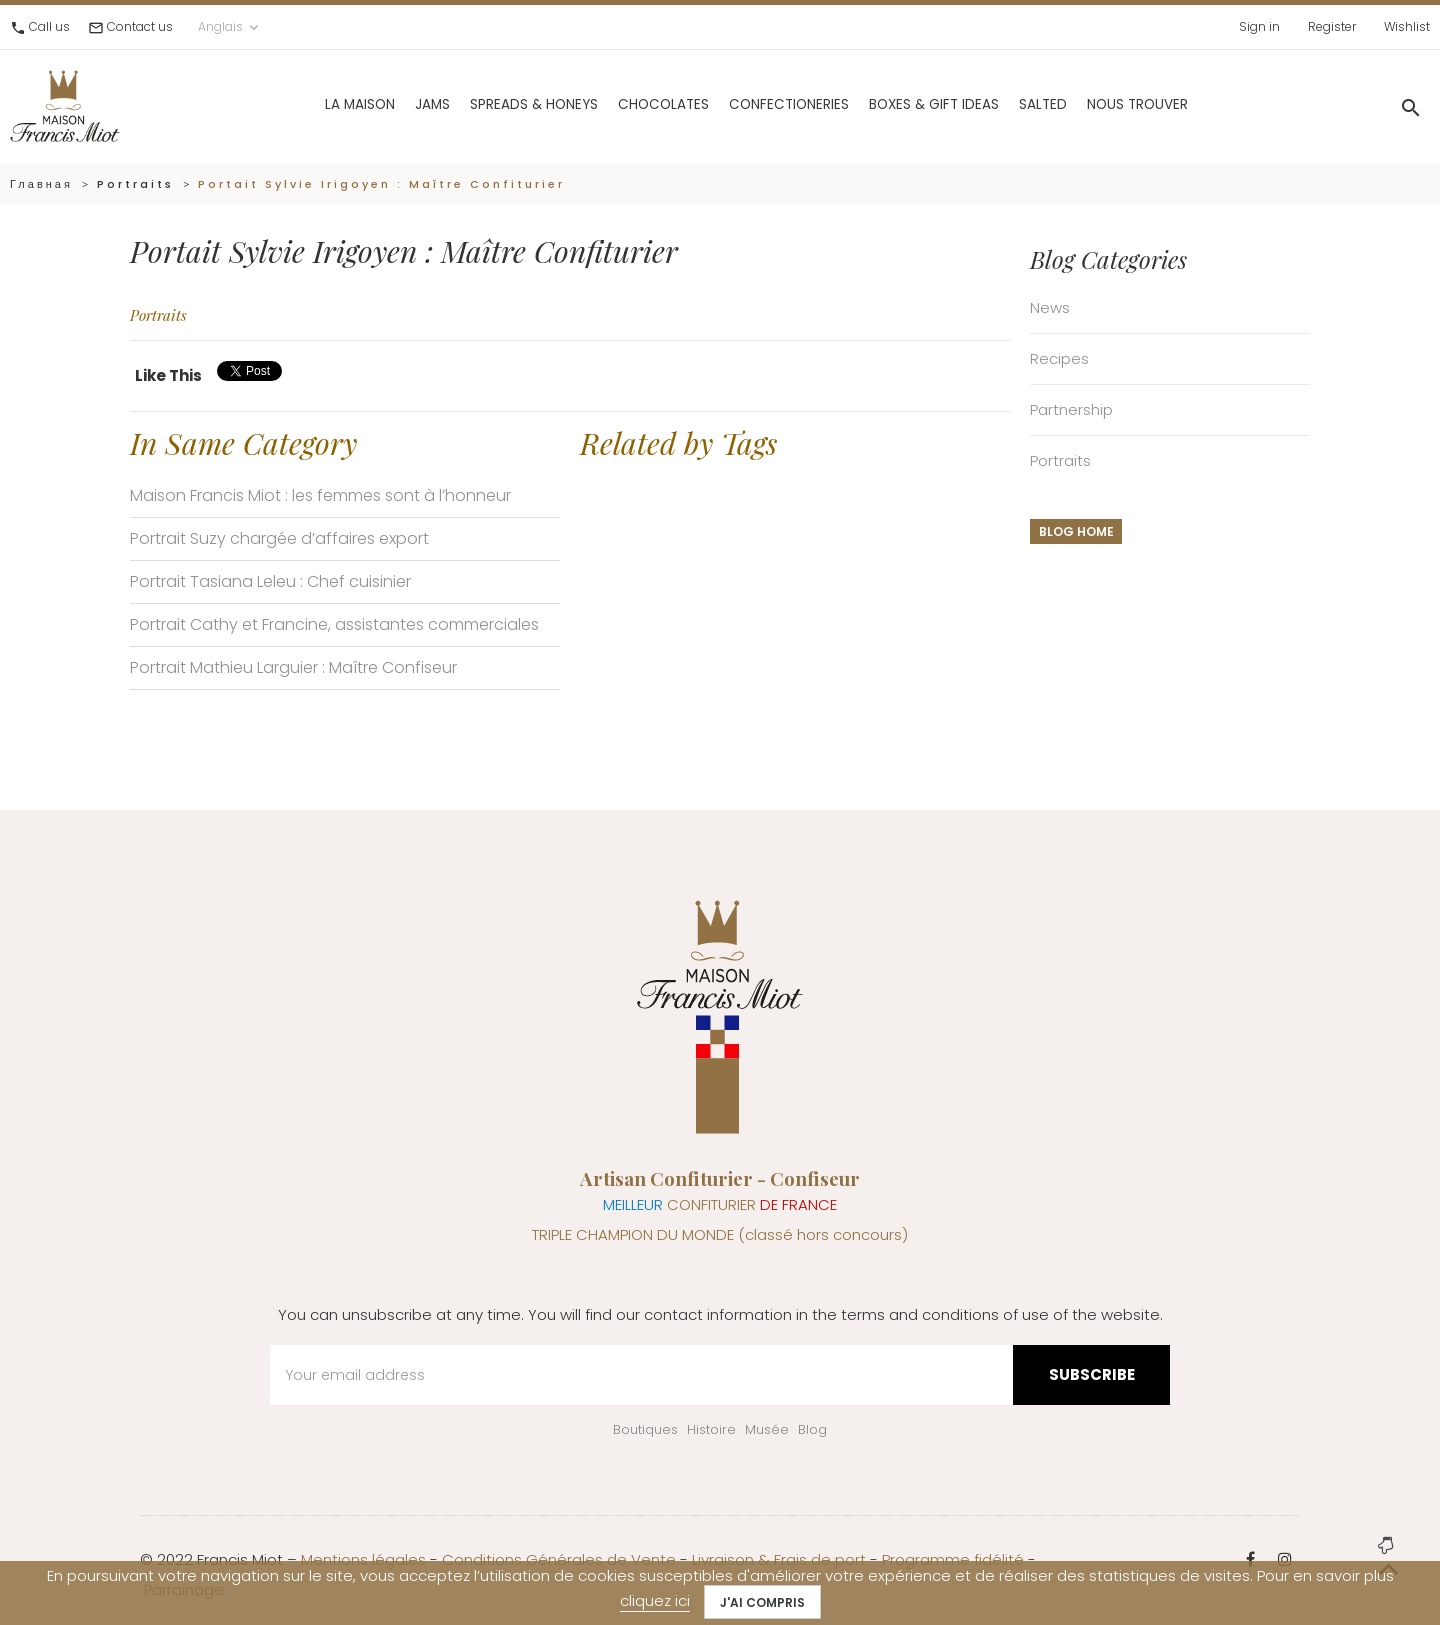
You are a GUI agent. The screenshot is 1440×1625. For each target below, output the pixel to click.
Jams (385, 104)
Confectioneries (742, 104)
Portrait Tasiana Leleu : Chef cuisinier (270, 581)
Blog (812, 1429)
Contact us (140, 26)
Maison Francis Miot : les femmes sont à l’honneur (320, 495)
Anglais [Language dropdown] (230, 27)
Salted (996, 104)
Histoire (711, 1429)
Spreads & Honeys (487, 104)
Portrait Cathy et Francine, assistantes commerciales (334, 624)
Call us (49, 26)
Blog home (1076, 531)
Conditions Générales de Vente (559, 1559)
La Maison (313, 104)
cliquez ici (655, 1600)
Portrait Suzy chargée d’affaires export (279, 538)
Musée (767, 1429)
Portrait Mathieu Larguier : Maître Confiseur (293, 667)
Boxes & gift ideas (887, 104)
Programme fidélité (953, 1559)
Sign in (1259, 26)
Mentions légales (363, 1559)
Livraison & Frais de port (779, 1559)
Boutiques (645, 1429)
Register (1332, 26)
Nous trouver (1090, 104)
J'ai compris (762, 1602)
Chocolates (616, 104)
